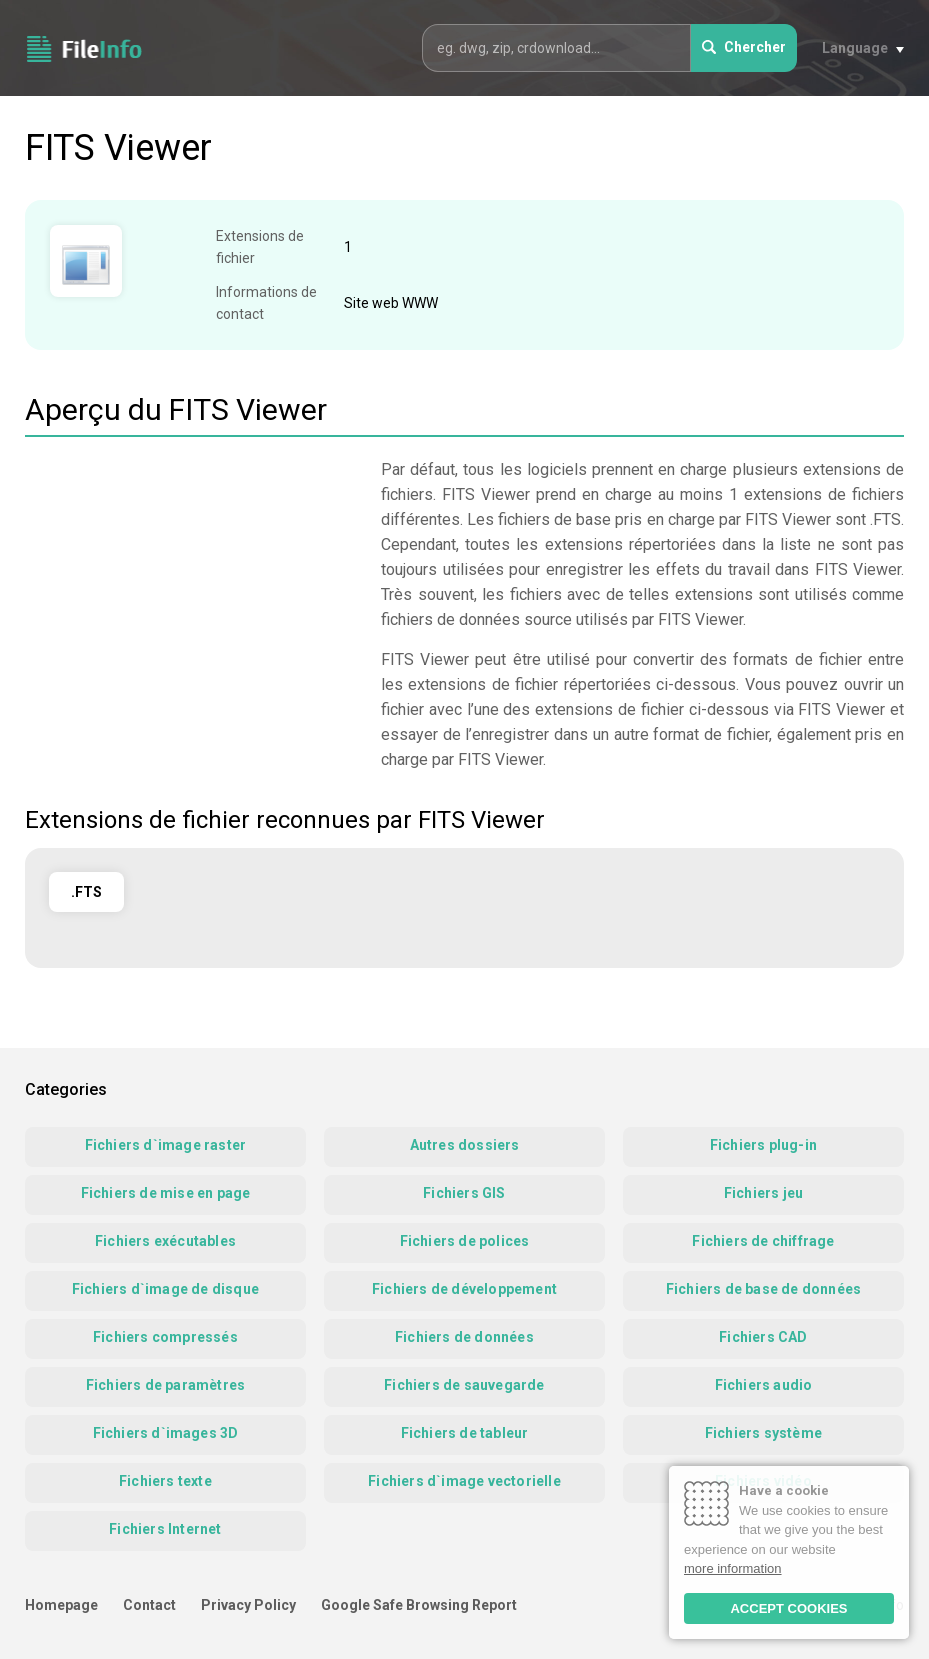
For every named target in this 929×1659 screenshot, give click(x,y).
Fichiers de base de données (763, 1289)
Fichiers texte (165, 1481)
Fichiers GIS (464, 1193)
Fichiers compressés (165, 1337)
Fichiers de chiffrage (763, 1241)
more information (733, 1568)
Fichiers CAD (763, 1337)
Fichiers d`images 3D (166, 1433)
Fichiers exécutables (165, 1241)
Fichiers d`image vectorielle (464, 1481)
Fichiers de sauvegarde (464, 1385)
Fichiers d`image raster (166, 1145)
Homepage (61, 1605)
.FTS (86, 892)
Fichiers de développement (464, 1289)
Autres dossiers (465, 1145)
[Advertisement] (193, 597)
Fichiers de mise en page (166, 1193)
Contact (149, 1605)
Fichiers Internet (165, 1529)
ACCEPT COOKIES (788, 1608)
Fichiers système (763, 1433)
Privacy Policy (248, 1605)
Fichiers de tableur (465, 1433)
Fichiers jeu (763, 1193)
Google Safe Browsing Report (419, 1605)
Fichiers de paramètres (165, 1385)
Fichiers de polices (465, 1241)
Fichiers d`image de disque (165, 1289)
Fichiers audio (764, 1385)
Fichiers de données (464, 1337)
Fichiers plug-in (763, 1145)
